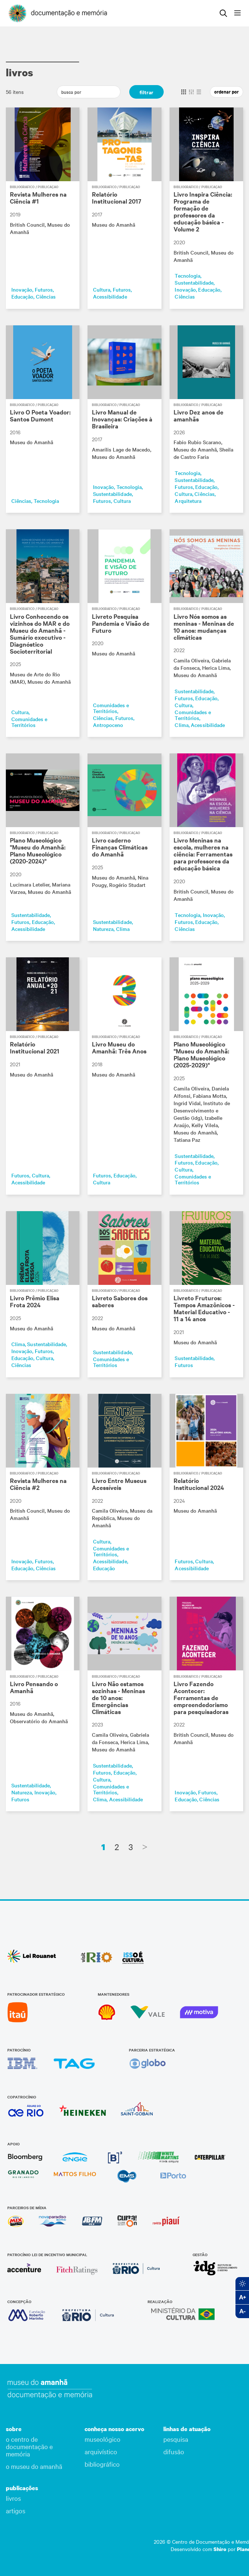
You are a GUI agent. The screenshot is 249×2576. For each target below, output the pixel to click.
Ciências (46, 296)
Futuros (44, 289)
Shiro (219, 2549)
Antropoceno (108, 725)
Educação (22, 296)
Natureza (103, 929)
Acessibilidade (110, 296)
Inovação (21, 289)
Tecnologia (187, 275)
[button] (38, 2429)
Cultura (101, 289)
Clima (181, 725)
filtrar (146, 92)
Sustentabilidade (194, 282)
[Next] (144, 1846)
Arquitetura (188, 501)
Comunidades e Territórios (29, 722)
